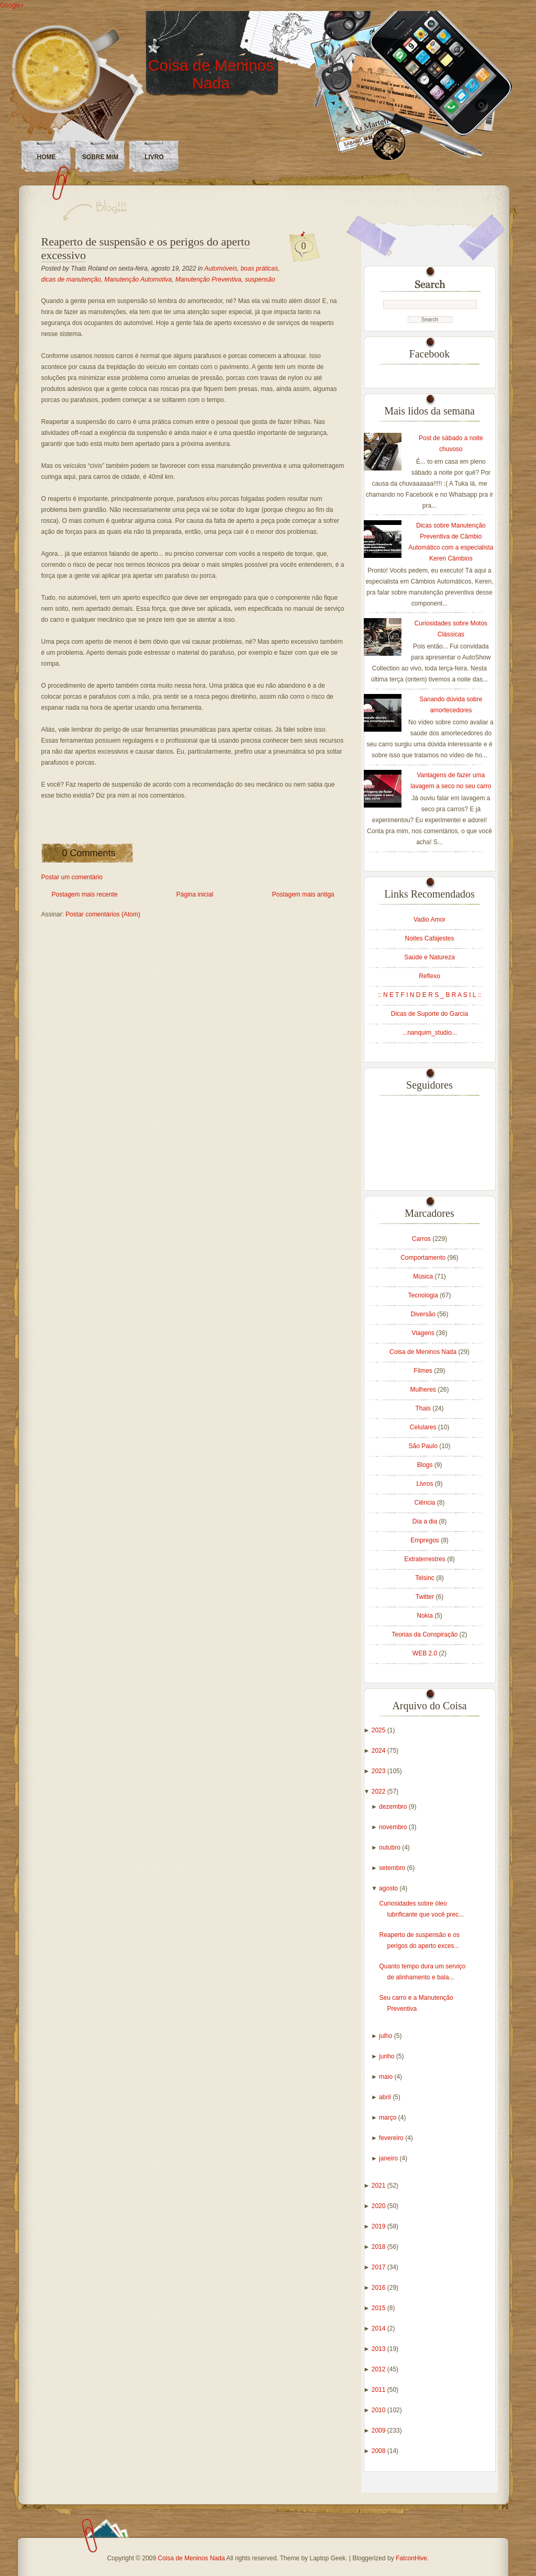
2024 (379, 1750)
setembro (393, 1868)
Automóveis (220, 268)
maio (386, 2076)
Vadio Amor (429, 919)
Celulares (424, 1427)
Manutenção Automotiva (138, 279)
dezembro (394, 1806)
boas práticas (259, 268)
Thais (423, 1408)
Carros (422, 1238)
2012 (379, 2369)
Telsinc (425, 1578)
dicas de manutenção (71, 279)
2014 (379, 2328)
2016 (379, 2287)
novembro (394, 1827)
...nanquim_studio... (429, 1032)
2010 (379, 2410)
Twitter (426, 1596)
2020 (379, 2206)
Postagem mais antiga (303, 894)
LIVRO (154, 157)
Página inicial (195, 894)
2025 (379, 1730)
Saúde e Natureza (429, 957)
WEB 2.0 (425, 1653)
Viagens (424, 1333)
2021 (379, 2185)
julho (386, 2036)
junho (387, 2056)
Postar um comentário (72, 877)
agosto (389, 1888)
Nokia (425, 1615)
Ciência (425, 1502)
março (388, 2117)
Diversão (423, 1314)
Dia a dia (425, 1521)
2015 (379, 2308)
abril (386, 2097)
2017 (379, 2267)
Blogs (425, 1465)
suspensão (260, 279)
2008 (379, 2451)
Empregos (425, 1540)
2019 (379, 2226)
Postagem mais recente (85, 894)
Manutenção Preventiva (208, 279)
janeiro (389, 2158)
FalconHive (411, 2558)
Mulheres (424, 1389)
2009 (379, 2430)
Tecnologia (424, 1295)
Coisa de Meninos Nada (211, 74)
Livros (425, 1483)
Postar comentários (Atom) (102, 914)
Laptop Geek (327, 2558)
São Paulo (423, 1446)
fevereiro (392, 2138)
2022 (379, 1791)
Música (423, 1276)
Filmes (424, 1370)
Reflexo (429, 976)
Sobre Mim (100, 157)
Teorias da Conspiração (425, 1634)
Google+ (12, 5)
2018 (379, 2246)
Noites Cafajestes (429, 938)
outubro (390, 1847)
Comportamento (423, 1257)
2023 (379, 1771)
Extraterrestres (425, 1559)
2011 (379, 2389)
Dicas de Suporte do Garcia (429, 1013)
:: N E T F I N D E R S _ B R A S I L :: (429, 995)
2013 (379, 2349)
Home (46, 157)
